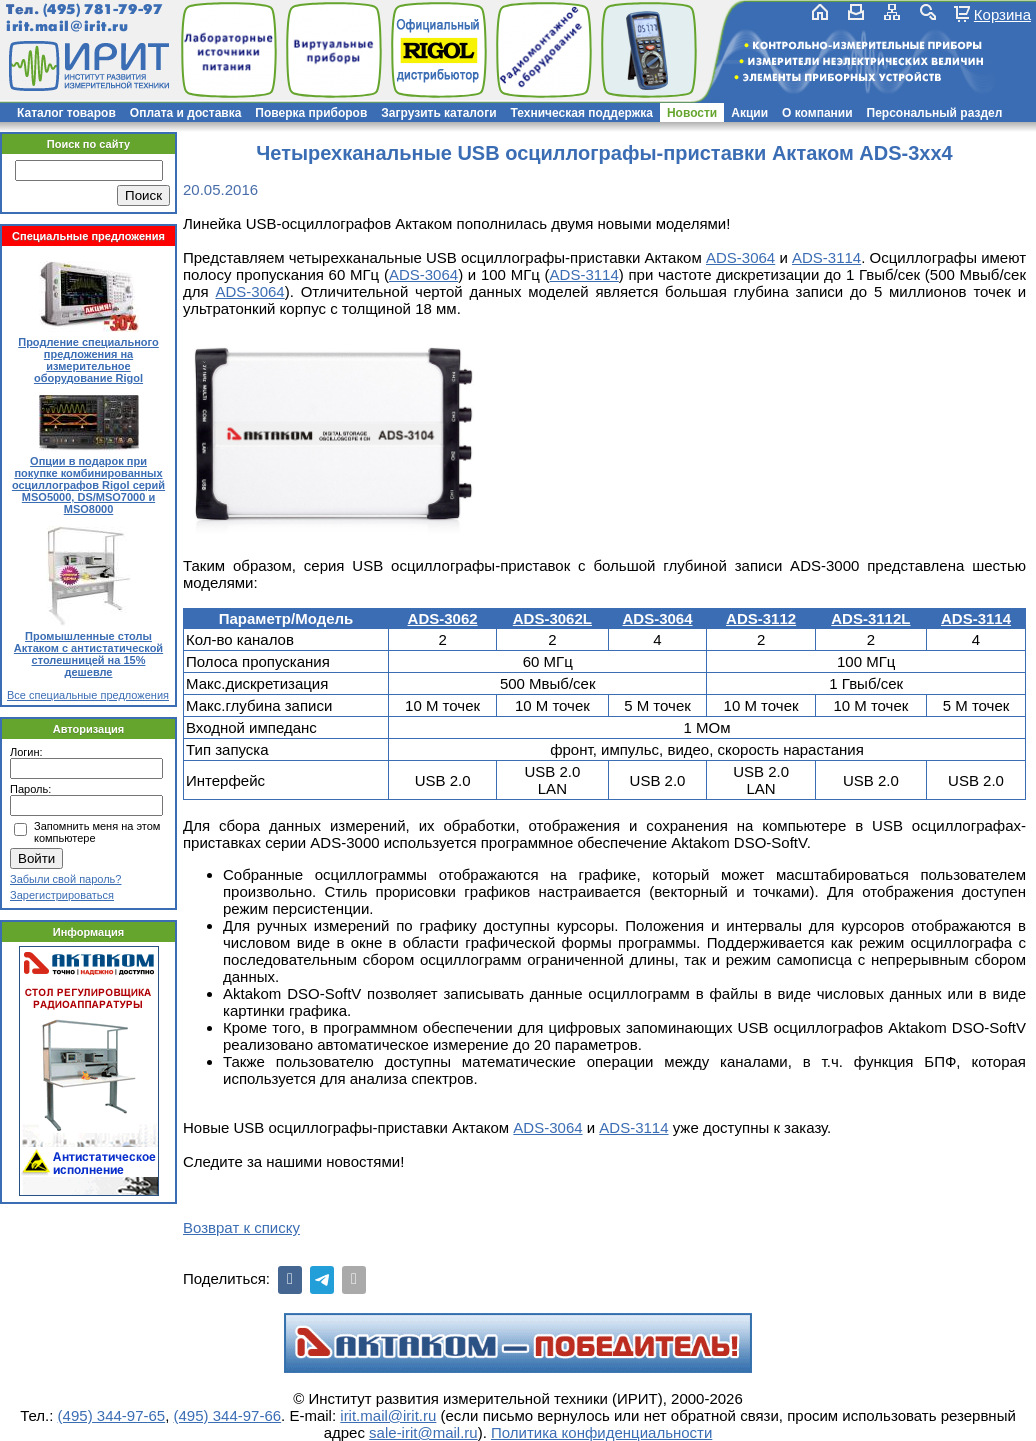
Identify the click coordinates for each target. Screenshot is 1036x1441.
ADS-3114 (826, 257)
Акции (749, 113)
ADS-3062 (443, 618)
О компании (817, 113)
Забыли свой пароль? (65, 879)
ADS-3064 (740, 257)
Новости (692, 113)
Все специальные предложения (88, 695)
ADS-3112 (761, 618)
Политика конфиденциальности (601, 1432)
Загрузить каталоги (438, 113)
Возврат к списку (241, 1227)
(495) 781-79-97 (102, 9)
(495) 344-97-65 (112, 1415)
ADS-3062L (552, 618)
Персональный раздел (935, 113)
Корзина (1002, 14)
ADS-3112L (870, 618)
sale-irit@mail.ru (423, 1432)
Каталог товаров (66, 113)
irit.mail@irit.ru (67, 26)
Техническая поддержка (582, 113)
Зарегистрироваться (62, 895)
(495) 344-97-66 (228, 1415)
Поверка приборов (311, 113)
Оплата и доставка (186, 113)
